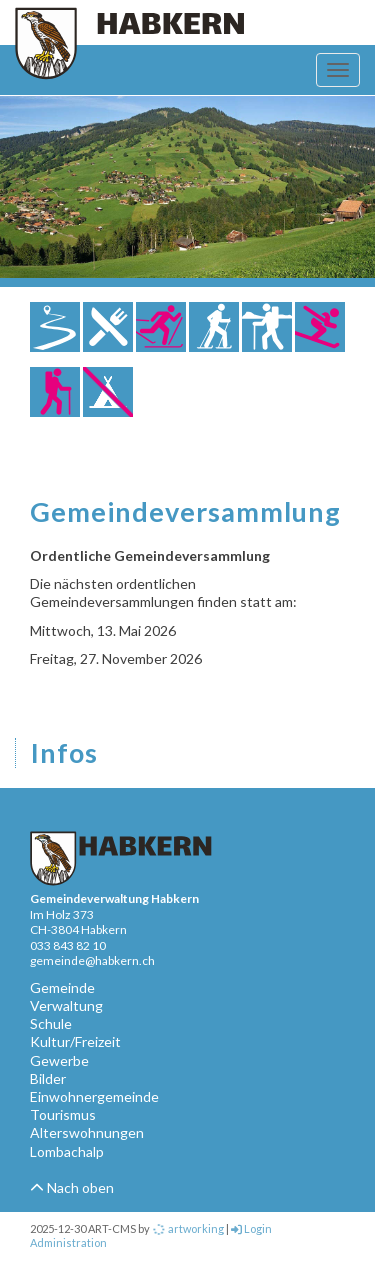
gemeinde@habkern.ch (92, 960)
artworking (188, 1228)
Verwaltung (66, 1005)
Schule (51, 1023)
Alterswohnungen (87, 1132)
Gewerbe (59, 1060)
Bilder (48, 1078)
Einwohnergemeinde (94, 1096)
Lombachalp (67, 1151)
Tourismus (63, 1114)
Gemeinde (62, 987)
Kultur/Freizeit (75, 1041)
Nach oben (72, 1187)
